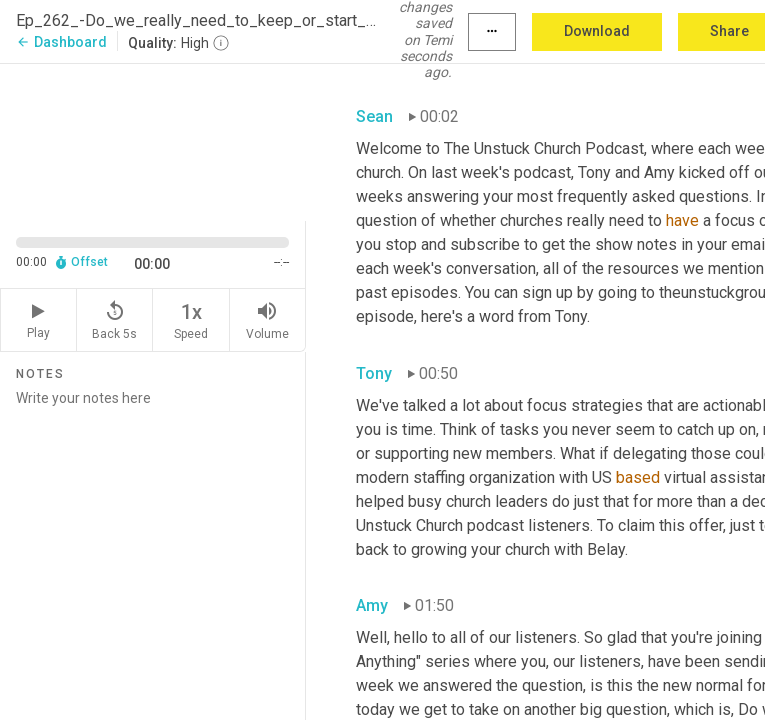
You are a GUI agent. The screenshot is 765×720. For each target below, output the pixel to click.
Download (597, 31)
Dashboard (61, 42)
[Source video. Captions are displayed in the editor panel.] (153, 140)
